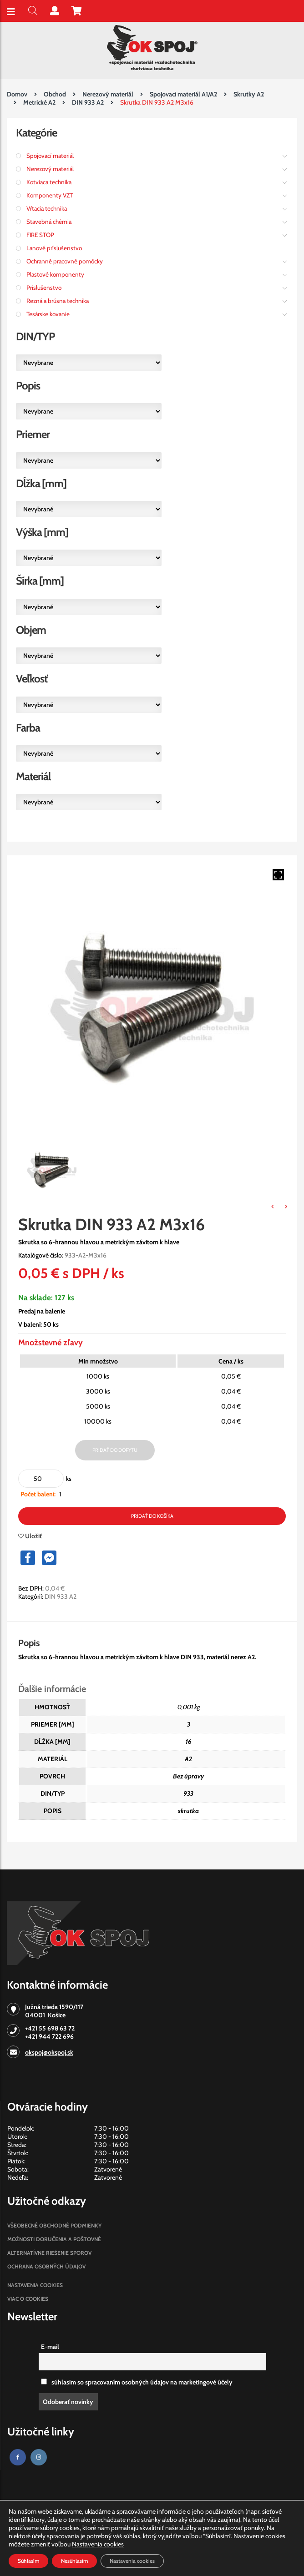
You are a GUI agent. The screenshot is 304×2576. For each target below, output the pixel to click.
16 (189, 1742)
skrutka (188, 1811)
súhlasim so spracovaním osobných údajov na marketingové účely (137, 2382)
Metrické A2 (39, 102)
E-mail (50, 2347)
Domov (17, 94)
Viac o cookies (27, 2298)
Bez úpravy (188, 1776)
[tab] (38, 1643)
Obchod (55, 94)
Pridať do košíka (152, 1516)
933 (188, 1793)
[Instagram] (38, 2457)
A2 (188, 1759)
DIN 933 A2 (88, 102)
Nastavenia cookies (35, 2285)
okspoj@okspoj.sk (49, 2052)
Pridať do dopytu (114, 1450)
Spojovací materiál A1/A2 (183, 94)
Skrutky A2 (248, 94)
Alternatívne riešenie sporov (49, 2252)
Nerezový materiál (107, 94)
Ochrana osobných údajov (46, 2266)
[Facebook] (18, 2457)
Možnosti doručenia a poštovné (54, 2239)
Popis (29, 1642)
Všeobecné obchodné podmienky (54, 2225)
